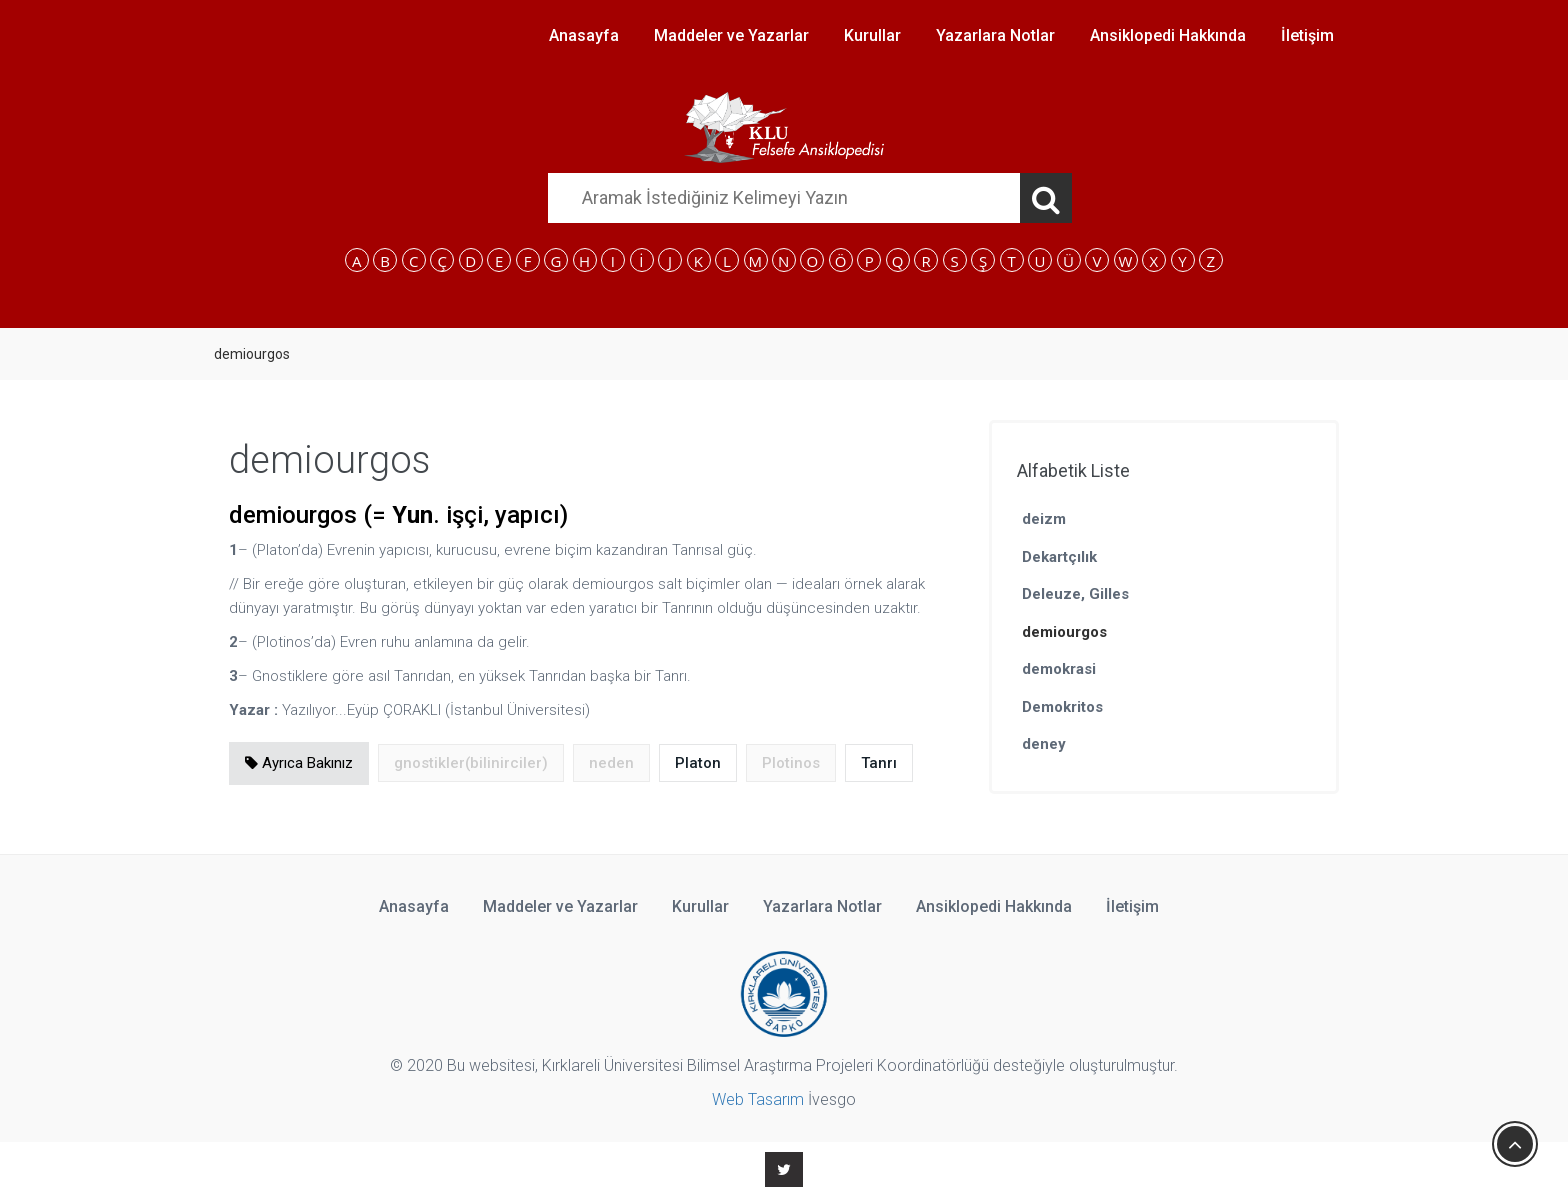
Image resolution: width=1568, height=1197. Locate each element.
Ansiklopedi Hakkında (1168, 35)
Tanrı (879, 763)
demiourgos (1064, 632)
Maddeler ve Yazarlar (731, 35)
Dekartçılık (1059, 557)
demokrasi (1059, 669)
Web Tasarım (758, 1099)
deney (1044, 744)
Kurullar (872, 35)
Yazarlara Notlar (995, 35)
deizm (1044, 519)
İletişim (1307, 35)
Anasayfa (584, 35)
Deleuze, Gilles (1075, 594)
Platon (698, 763)
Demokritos (1062, 707)
